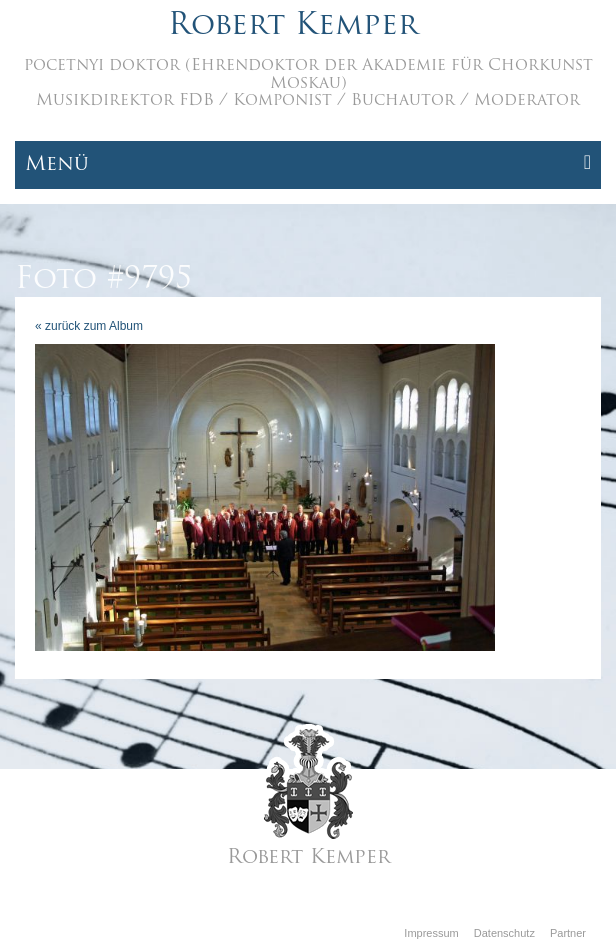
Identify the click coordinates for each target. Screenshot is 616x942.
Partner (568, 933)
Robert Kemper (293, 26)
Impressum (431, 933)
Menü (308, 163)
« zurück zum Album (89, 326)
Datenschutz (504, 933)
